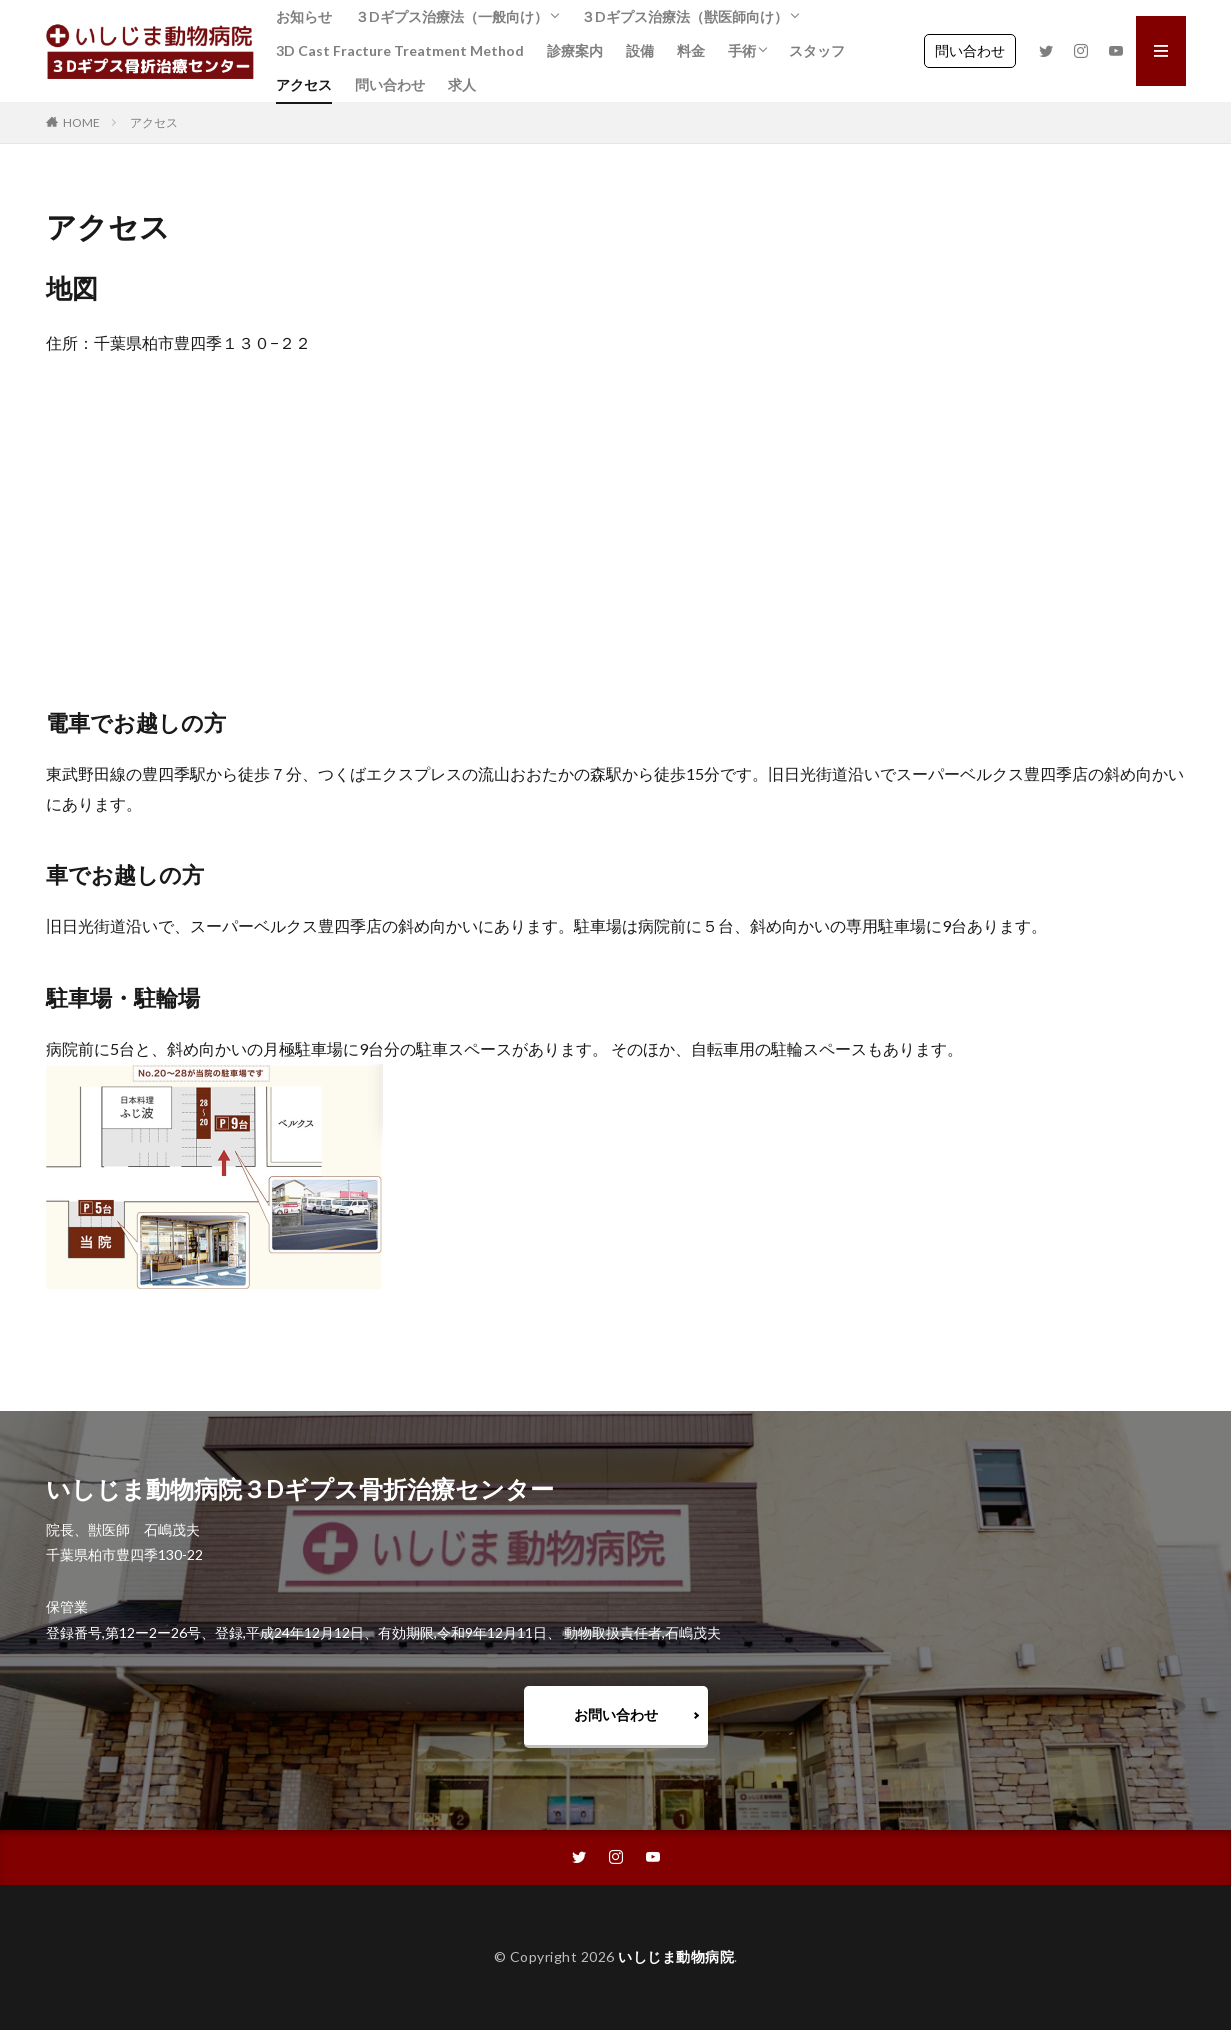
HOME (81, 122)
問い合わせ (390, 84)
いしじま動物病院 (676, 1956)
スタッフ (817, 50)
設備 (640, 50)
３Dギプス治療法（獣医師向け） (684, 16)
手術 (742, 50)
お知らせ (304, 16)
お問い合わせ (616, 1714)
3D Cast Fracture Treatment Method (400, 50)
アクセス (304, 84)
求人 (462, 84)
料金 (691, 50)
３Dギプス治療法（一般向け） (451, 16)
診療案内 (575, 50)
